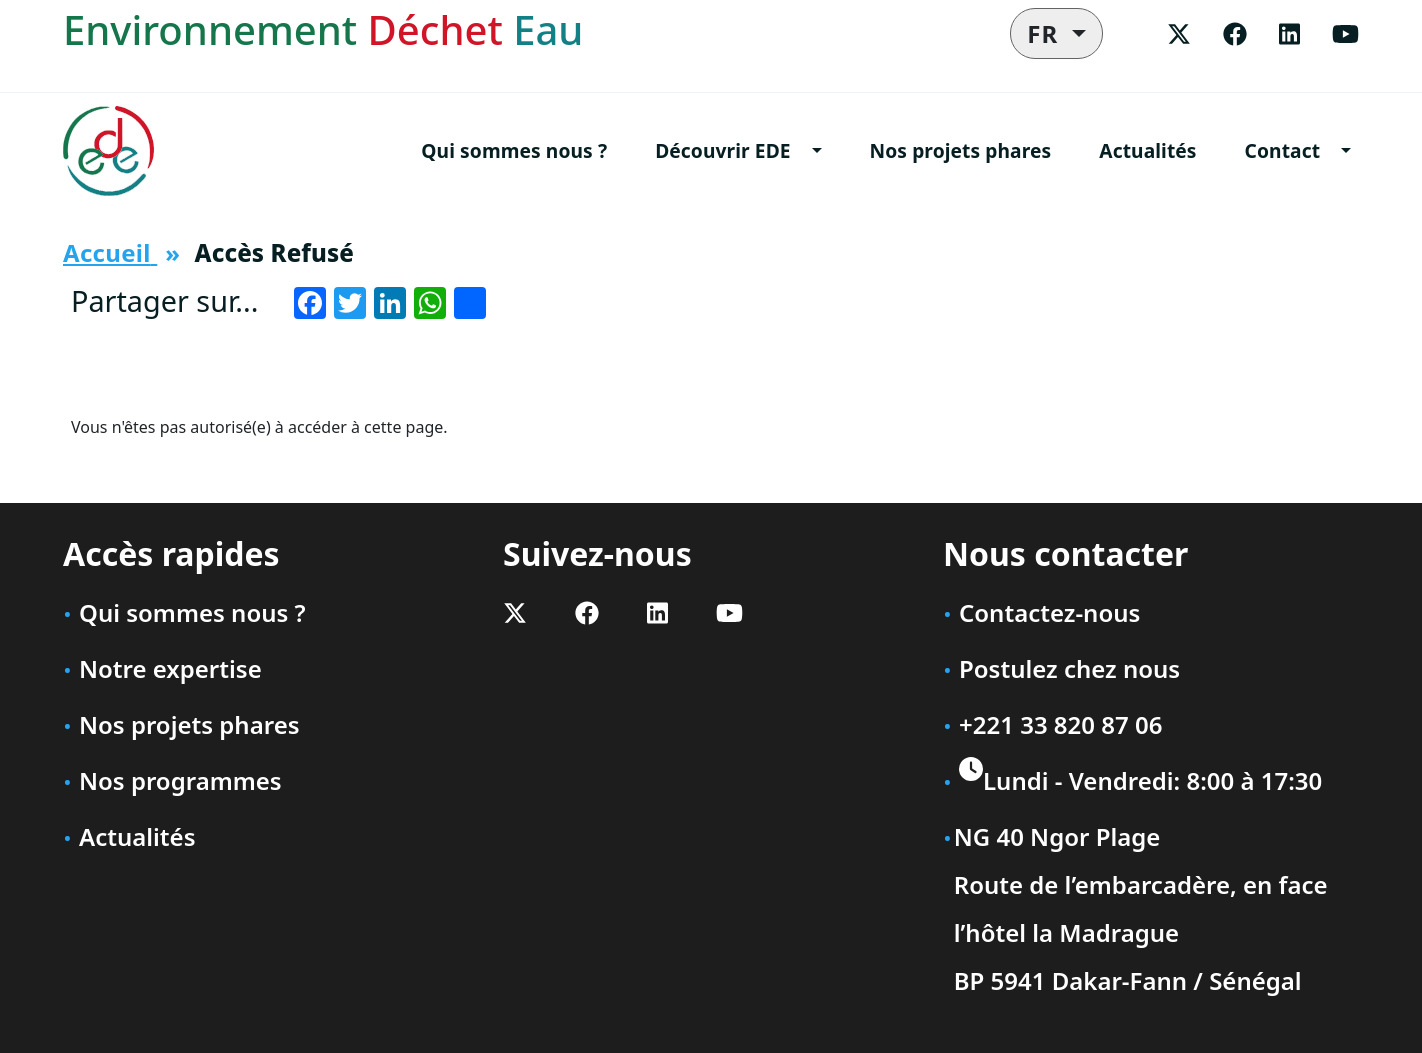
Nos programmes (180, 780)
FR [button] (1046, 33)
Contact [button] (1283, 150)
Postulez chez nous (1069, 668)
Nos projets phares (961, 150)
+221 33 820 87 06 (1060, 724)
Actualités (1147, 150)
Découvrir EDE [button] (722, 150)
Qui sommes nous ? (514, 150)
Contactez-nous (1049, 612)
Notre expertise (170, 668)
